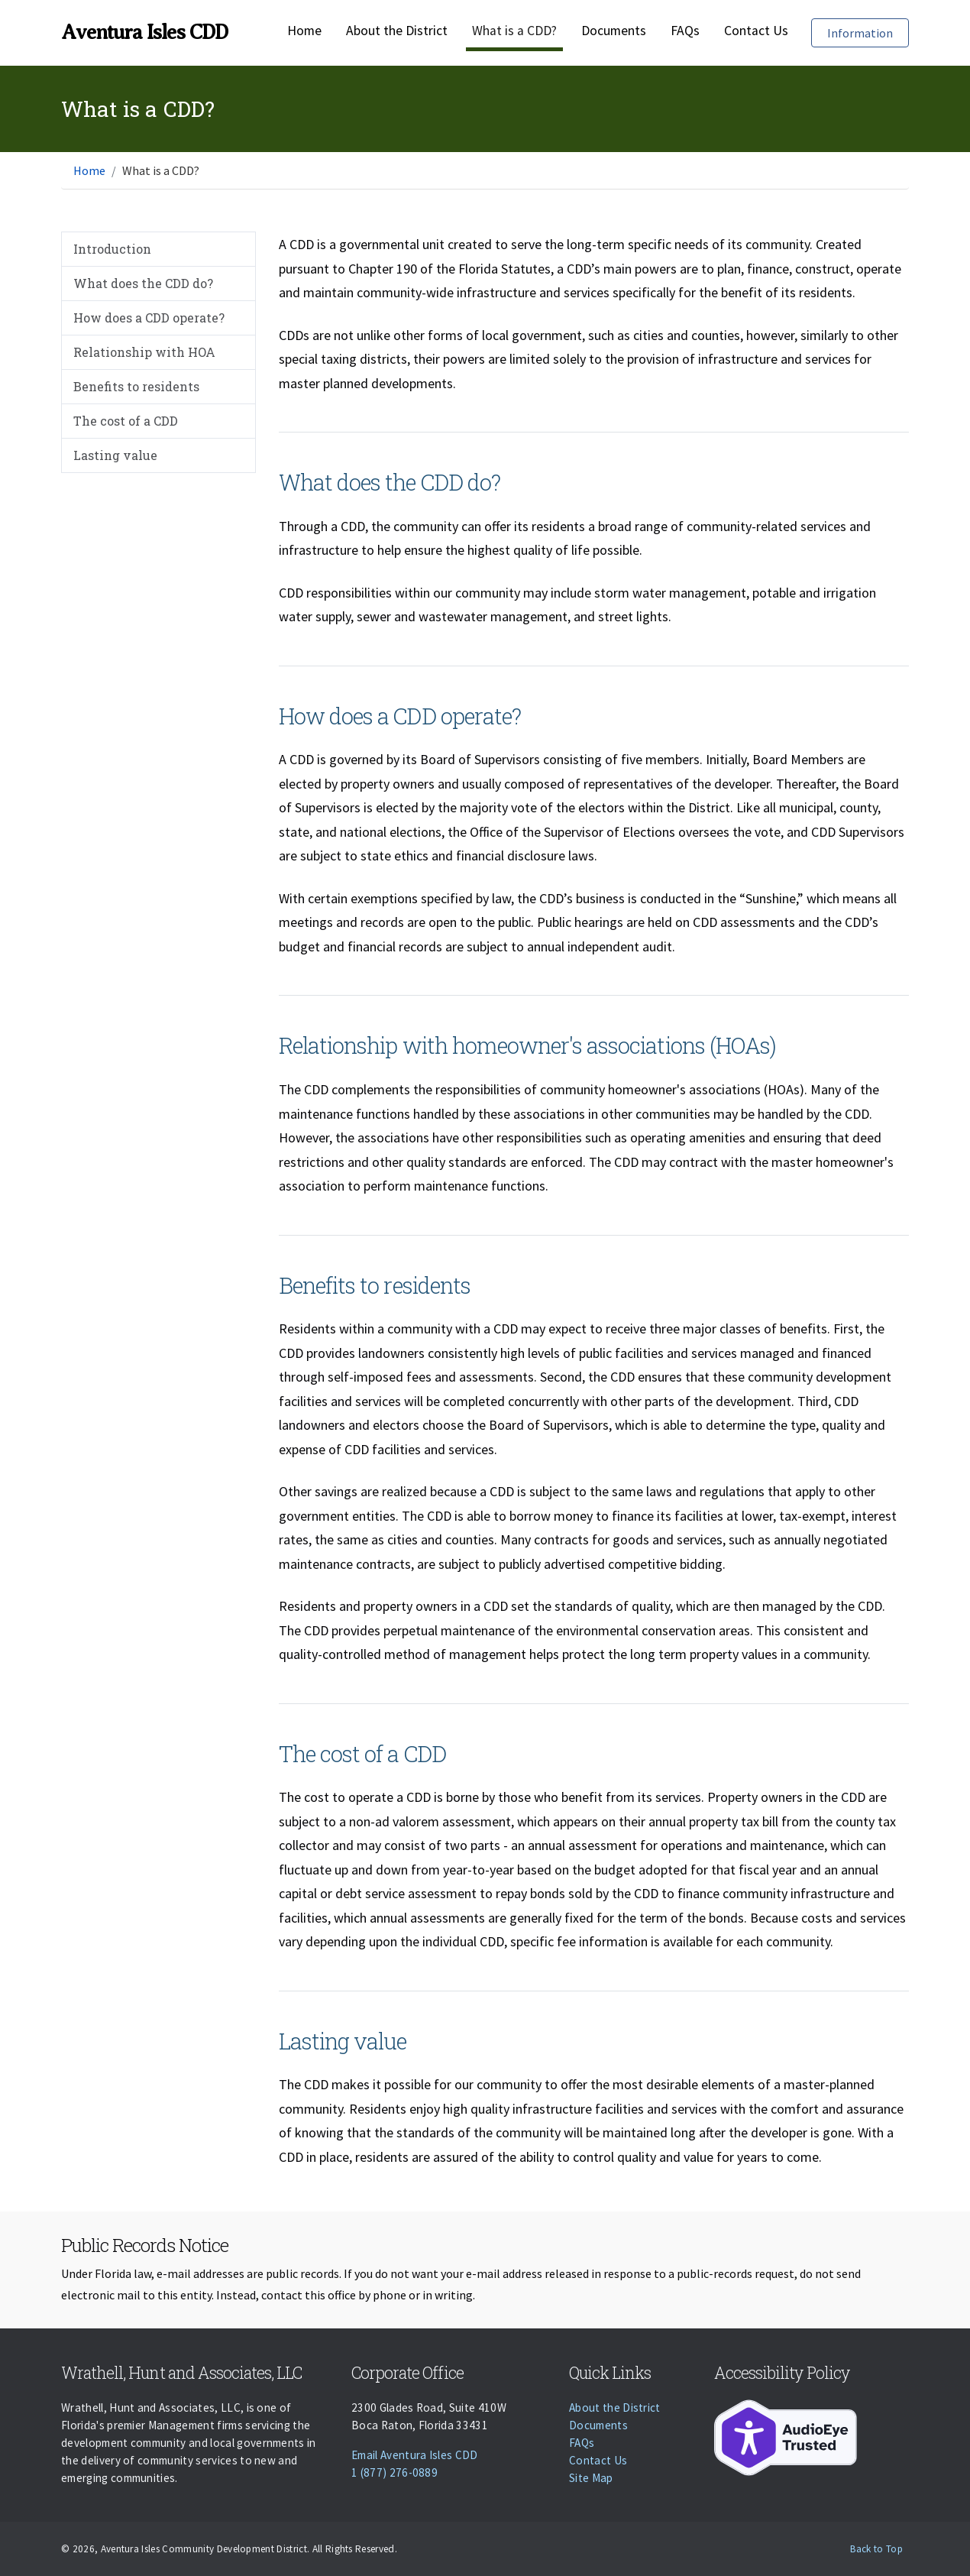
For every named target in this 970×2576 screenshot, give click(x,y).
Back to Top (876, 2548)
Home (304, 30)
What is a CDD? (514, 30)
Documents (613, 30)
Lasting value (115, 455)
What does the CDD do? (143, 283)
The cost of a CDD (125, 421)
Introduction (112, 249)
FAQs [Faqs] (685, 30)
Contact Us (756, 30)
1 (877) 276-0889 (394, 2472)
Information (867, 32)
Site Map (591, 2478)
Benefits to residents (136, 386)
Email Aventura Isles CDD (414, 2455)
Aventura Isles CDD (144, 32)
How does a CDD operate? (149, 317)
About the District (397, 30)
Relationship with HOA (144, 352)
